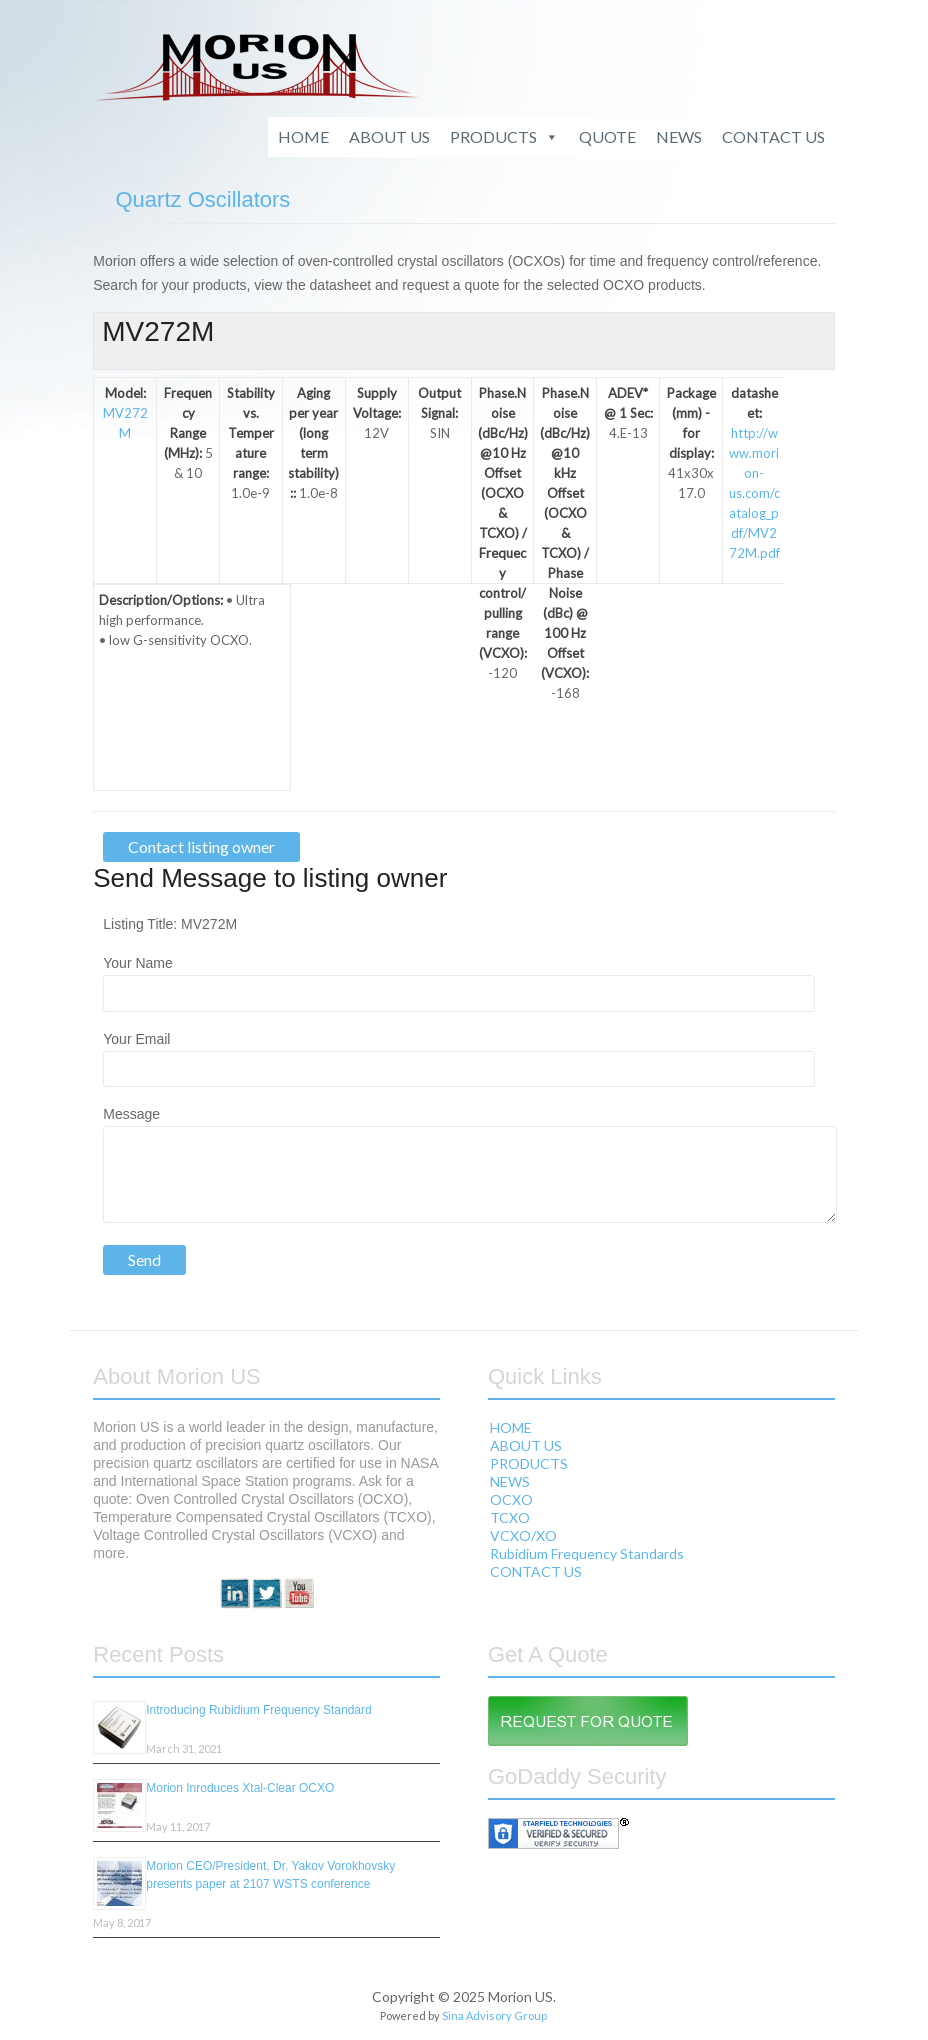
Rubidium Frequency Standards (587, 1553)
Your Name (138, 963)
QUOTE (607, 136)
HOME (303, 136)
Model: (125, 393)
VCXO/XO (523, 1535)
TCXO (510, 1517)
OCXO (511, 1499)
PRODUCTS (504, 137)
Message (131, 1114)
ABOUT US (389, 136)
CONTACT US (773, 136)
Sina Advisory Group (494, 2015)
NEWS (679, 136)
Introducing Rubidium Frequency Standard (258, 1710)
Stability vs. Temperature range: (251, 433)
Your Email (136, 1039)
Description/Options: (161, 600)
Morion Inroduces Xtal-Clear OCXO (240, 1788)
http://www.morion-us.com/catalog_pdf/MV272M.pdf (754, 493)
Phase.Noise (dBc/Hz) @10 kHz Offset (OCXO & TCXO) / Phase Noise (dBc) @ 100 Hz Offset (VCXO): (565, 533)
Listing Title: (142, 924)
